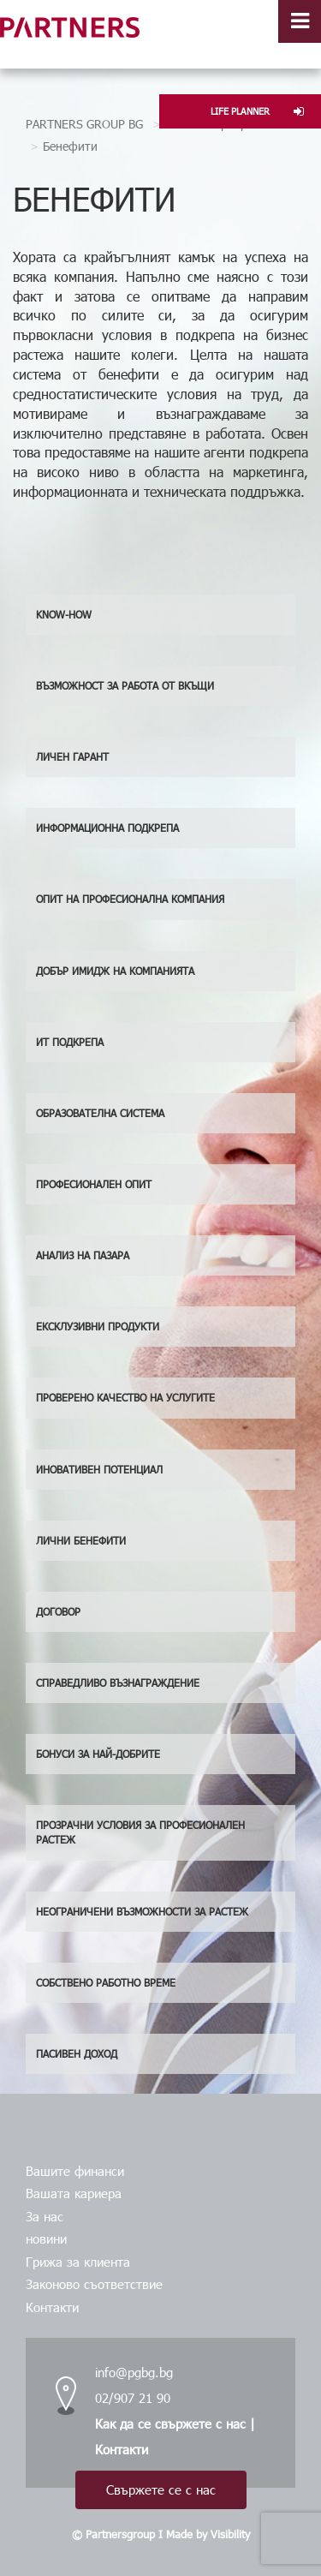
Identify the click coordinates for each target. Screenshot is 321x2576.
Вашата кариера (74, 2193)
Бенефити (70, 146)
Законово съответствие (94, 2283)
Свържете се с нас (161, 2489)
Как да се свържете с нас (170, 2423)
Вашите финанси (75, 2170)
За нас (44, 2216)
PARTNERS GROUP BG (84, 124)
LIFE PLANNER (257, 111)
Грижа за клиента (78, 2261)
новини (46, 2238)
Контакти (52, 2307)
